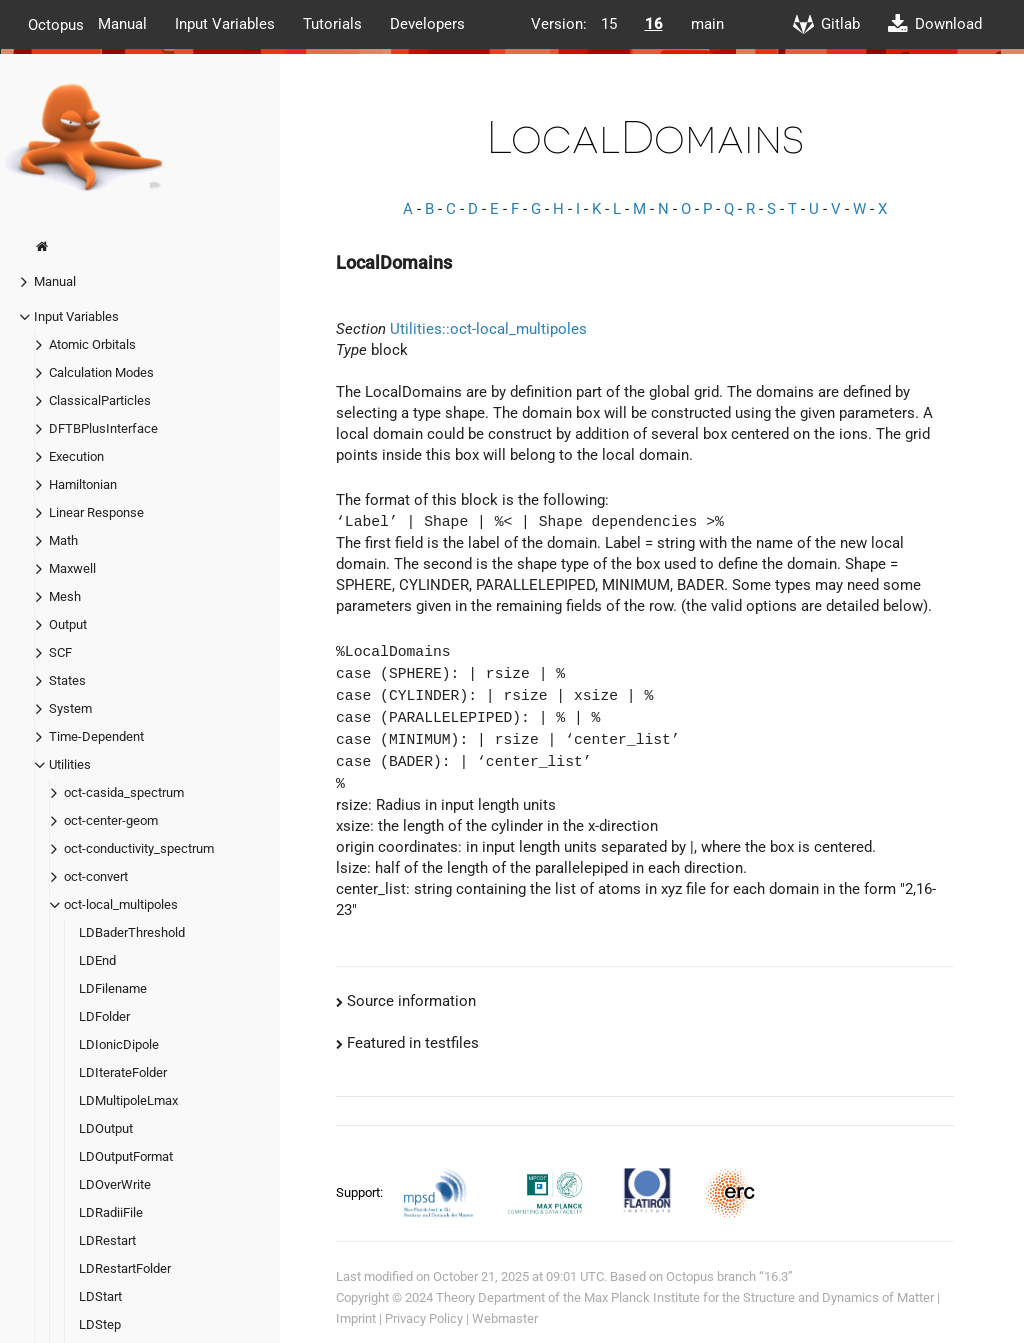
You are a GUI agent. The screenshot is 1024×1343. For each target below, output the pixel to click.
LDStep (100, 1324)
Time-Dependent (96, 736)
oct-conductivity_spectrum (139, 848)
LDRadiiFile (111, 1212)
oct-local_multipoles (121, 904)
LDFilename (113, 988)
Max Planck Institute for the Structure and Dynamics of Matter (759, 1297)
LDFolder (104, 1016)
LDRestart (107, 1240)
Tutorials (332, 24)
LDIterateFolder (123, 1072)
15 (609, 24)
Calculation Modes (101, 372)
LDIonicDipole (119, 1044)
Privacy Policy (424, 1318)
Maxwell (72, 568)
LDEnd (97, 960)
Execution (76, 456)
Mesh (65, 596)
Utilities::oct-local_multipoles (488, 329)
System (70, 708)
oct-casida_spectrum (124, 792)
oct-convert (96, 876)
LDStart (100, 1296)
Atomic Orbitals (92, 344)
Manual (122, 24)
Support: (361, 1191)
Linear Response (96, 512)
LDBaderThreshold (132, 932)
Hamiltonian (83, 484)
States (67, 680)
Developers (427, 24)
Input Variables (225, 24)
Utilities (70, 764)
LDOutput (106, 1128)
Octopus (56, 24)
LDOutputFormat (126, 1156)
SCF (60, 652)
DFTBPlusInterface (103, 428)
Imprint (356, 1318)
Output (68, 624)
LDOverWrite (115, 1184)
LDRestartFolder (125, 1268)
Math (63, 540)
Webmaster (505, 1318)
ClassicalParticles (100, 400)
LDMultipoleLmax (128, 1100)
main (707, 24)
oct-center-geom (111, 820)
